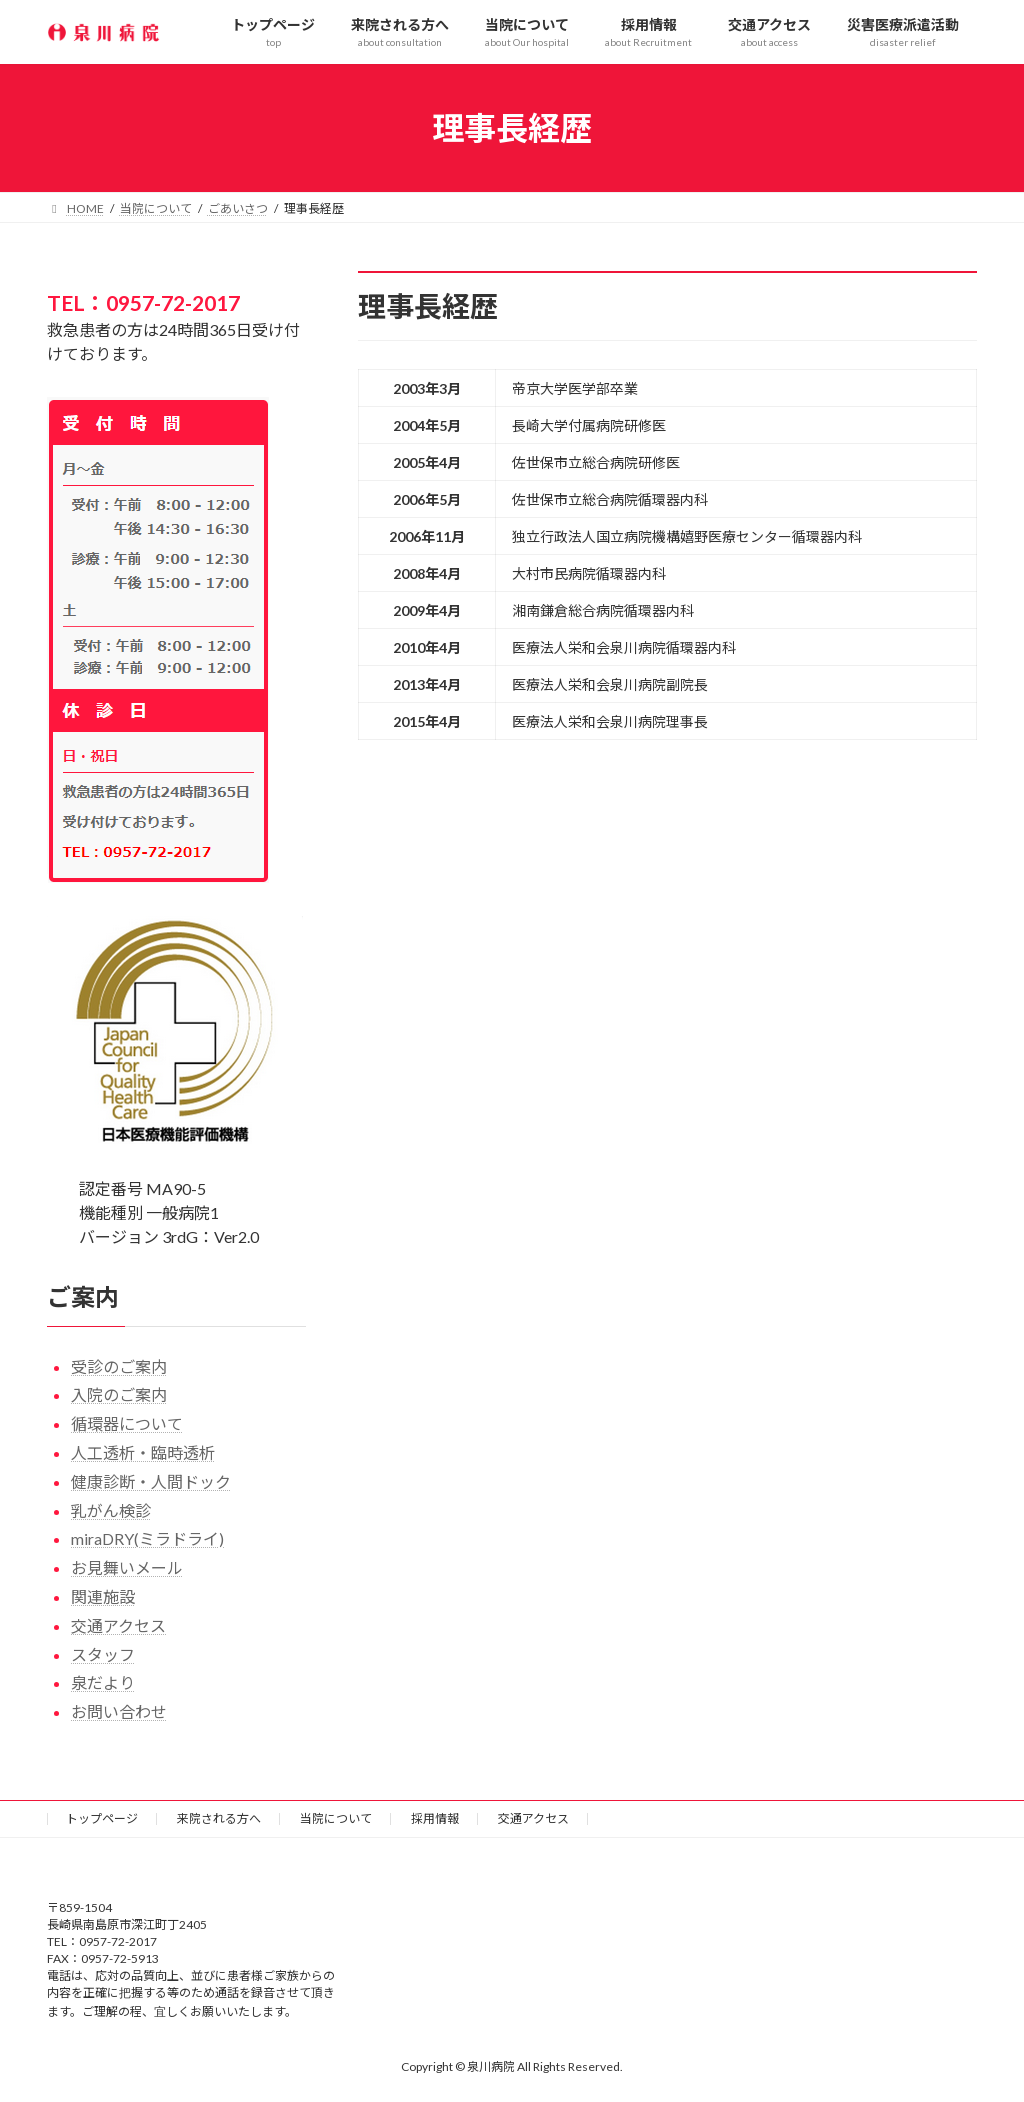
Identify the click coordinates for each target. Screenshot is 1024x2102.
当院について (336, 1818)
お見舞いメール (127, 1567)
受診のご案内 (119, 1366)
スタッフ (103, 1654)
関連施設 (103, 1596)
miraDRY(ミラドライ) (147, 1538)
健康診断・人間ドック (151, 1481)
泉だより (103, 1682)
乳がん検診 (111, 1510)
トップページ (102, 1818)
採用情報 (435, 1818)
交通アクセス (118, 1625)
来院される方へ (219, 1818)
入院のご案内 (119, 1394)
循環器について (127, 1423)
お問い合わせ (119, 1711)
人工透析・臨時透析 (143, 1452)
